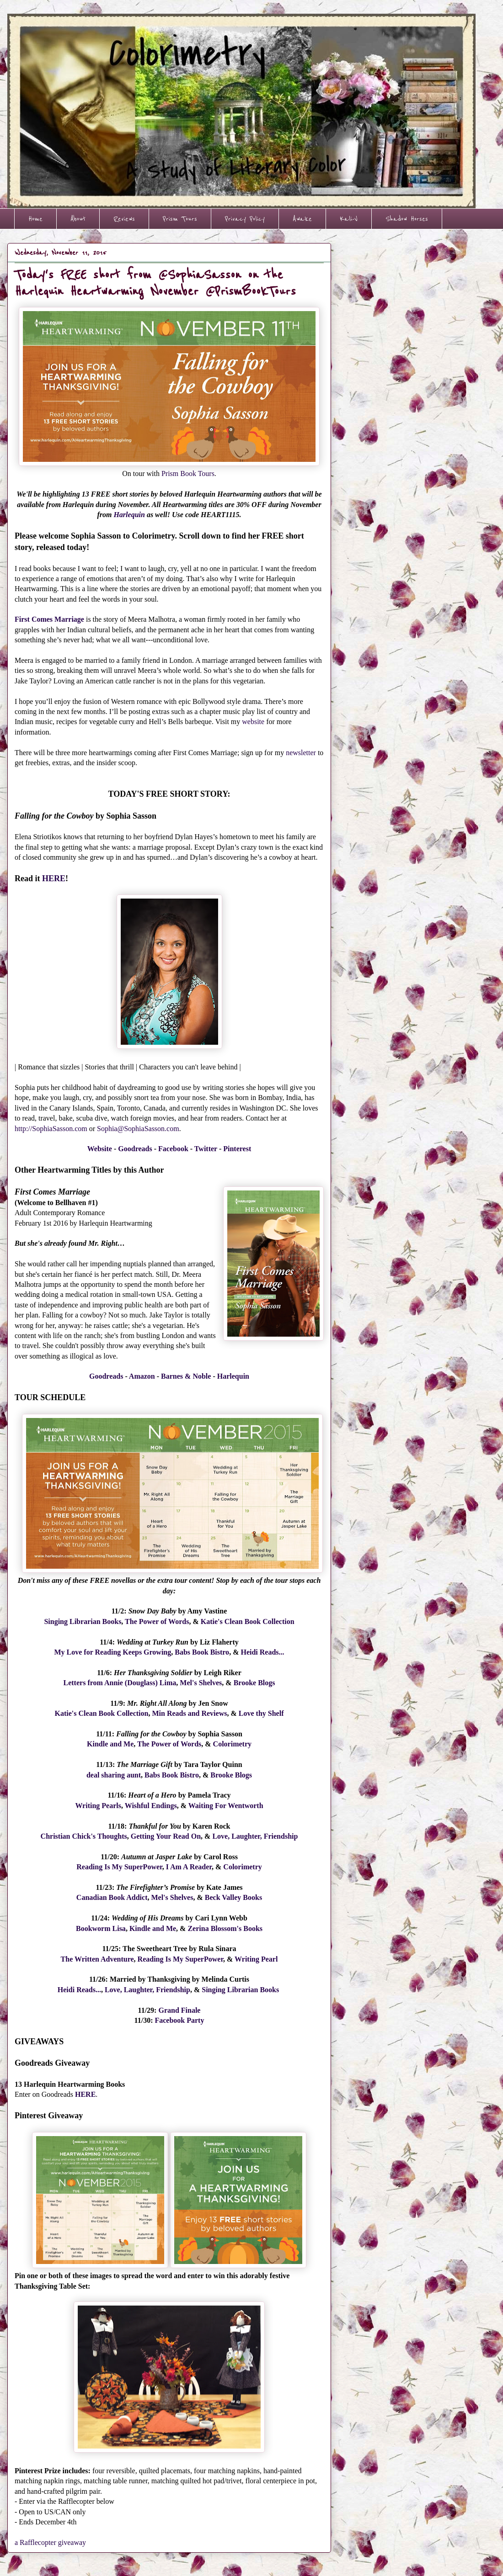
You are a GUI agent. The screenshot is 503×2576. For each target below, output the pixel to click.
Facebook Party (179, 2020)
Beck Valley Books (233, 1897)
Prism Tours (180, 218)
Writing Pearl (256, 1959)
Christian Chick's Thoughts (84, 1836)
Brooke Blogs (254, 1683)
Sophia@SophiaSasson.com (138, 1128)
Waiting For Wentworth (225, 1805)
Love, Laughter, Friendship (255, 1836)
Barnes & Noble (186, 1376)
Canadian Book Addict (112, 1897)
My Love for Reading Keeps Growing (112, 1652)
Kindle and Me (110, 1744)
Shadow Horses (406, 218)
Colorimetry (232, 1744)
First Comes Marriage (49, 619)
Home (35, 218)
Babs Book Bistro (202, 1652)
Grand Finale (179, 2010)
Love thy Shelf (261, 1713)
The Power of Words (157, 1621)
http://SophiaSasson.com (51, 1128)
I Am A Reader (189, 1867)
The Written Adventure (97, 1959)
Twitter (205, 1149)
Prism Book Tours (187, 473)
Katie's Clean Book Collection (247, 1621)
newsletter (301, 752)
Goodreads (135, 1149)
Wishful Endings (151, 1805)
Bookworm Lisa (101, 1928)
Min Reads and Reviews (189, 1713)
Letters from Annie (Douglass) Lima (120, 1683)
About (78, 218)
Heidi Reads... (262, 1652)
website (252, 721)
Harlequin (128, 514)
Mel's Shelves (201, 1683)
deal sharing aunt (113, 1775)
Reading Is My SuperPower (119, 1867)
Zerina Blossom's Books (224, 1928)
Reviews (124, 218)
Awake (302, 218)
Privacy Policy (245, 218)
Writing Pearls (98, 1805)
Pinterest (237, 1149)
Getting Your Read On (166, 1836)
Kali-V (349, 218)
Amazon (142, 1376)
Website (99, 1149)
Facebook (173, 1149)
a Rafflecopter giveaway (50, 2542)
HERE (53, 878)
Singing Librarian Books (82, 1621)
